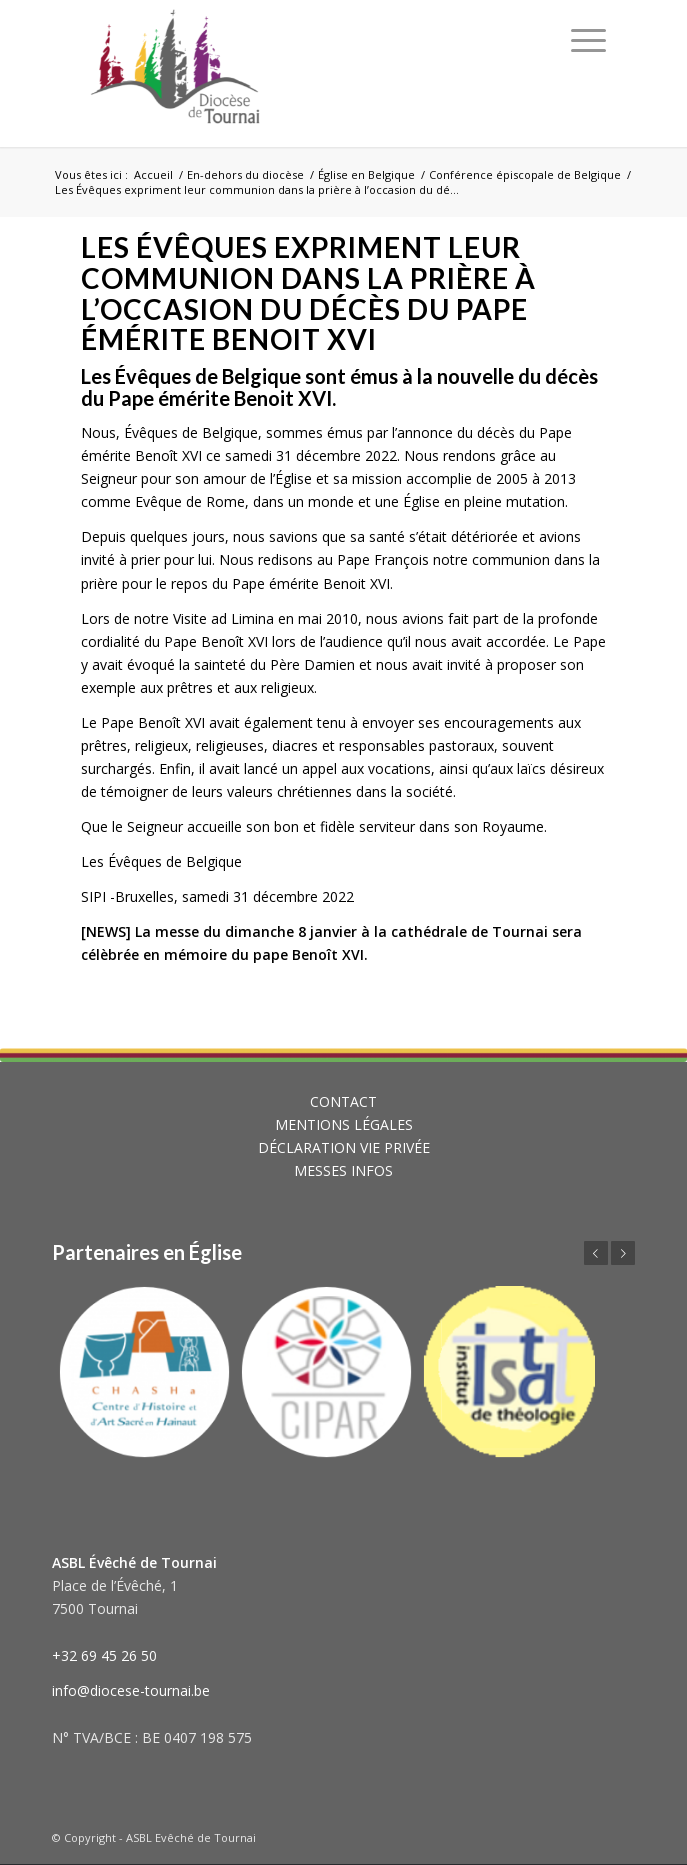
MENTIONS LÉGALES (344, 1124)
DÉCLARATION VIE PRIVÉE (344, 1147)
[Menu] (588, 40)
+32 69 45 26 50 (104, 1655)
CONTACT (343, 1101)
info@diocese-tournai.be (131, 1690)
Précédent (596, 1253)
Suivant (623, 1253)
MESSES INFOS (343, 1170)
